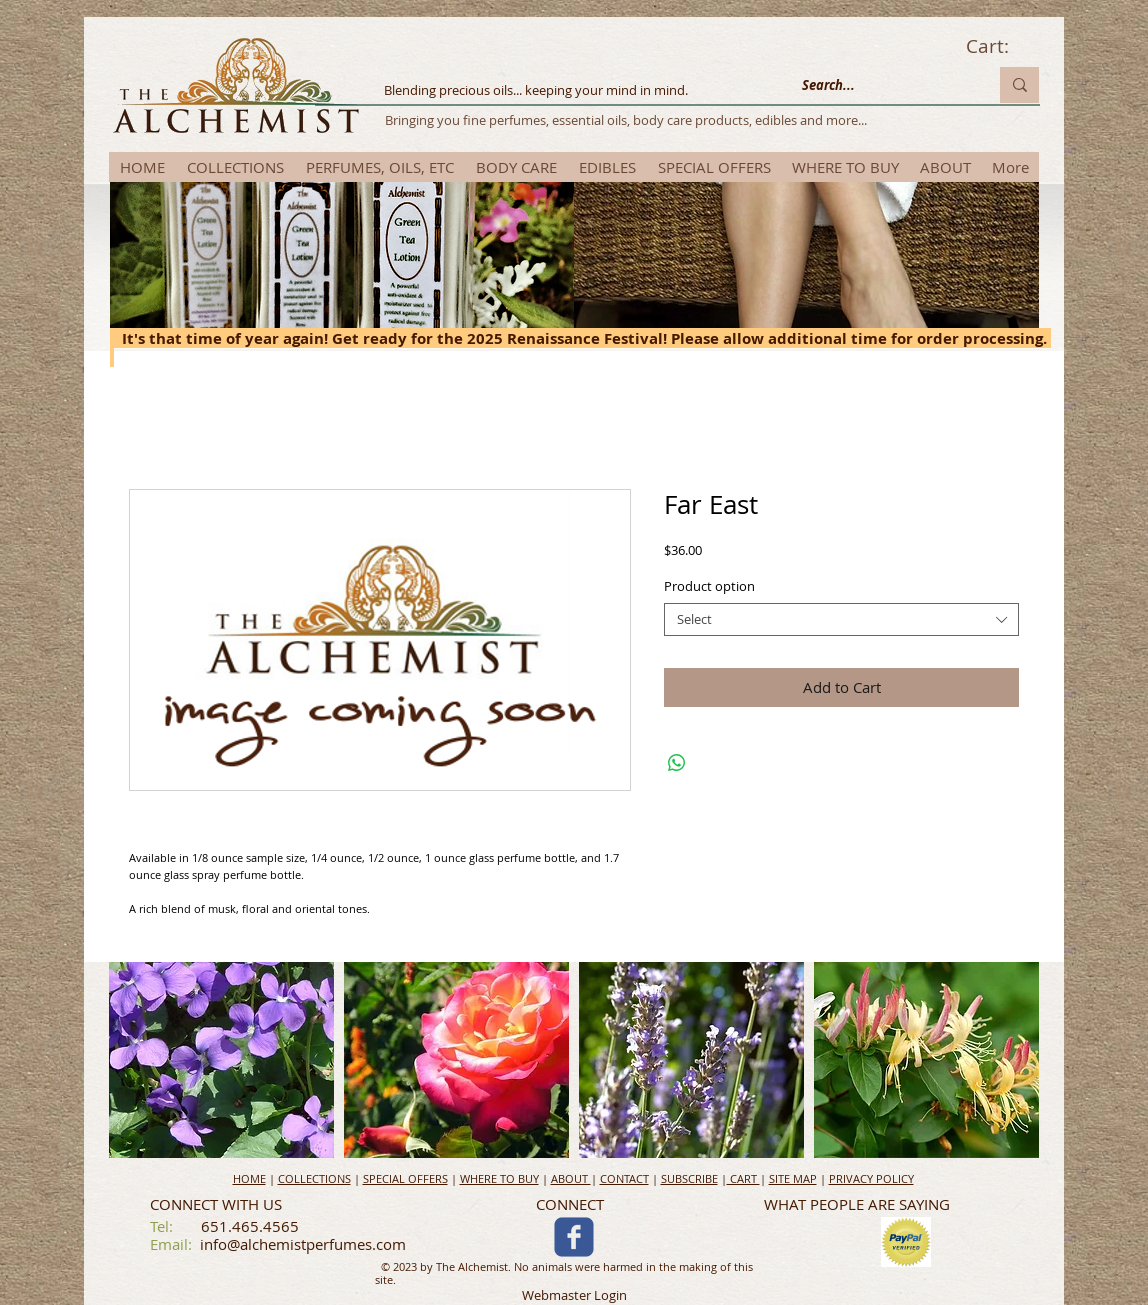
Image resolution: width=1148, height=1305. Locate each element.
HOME (249, 1178)
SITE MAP (793, 1178)
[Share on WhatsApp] (677, 763)
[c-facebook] (574, 1237)
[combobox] (841, 620)
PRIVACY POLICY (871, 1178)
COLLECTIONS (314, 1178)
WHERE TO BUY (499, 1178)
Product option (709, 586)
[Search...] (880, 85)
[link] (1002, 47)
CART (743, 1178)
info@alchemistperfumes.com (303, 1244)
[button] (221, 1060)
